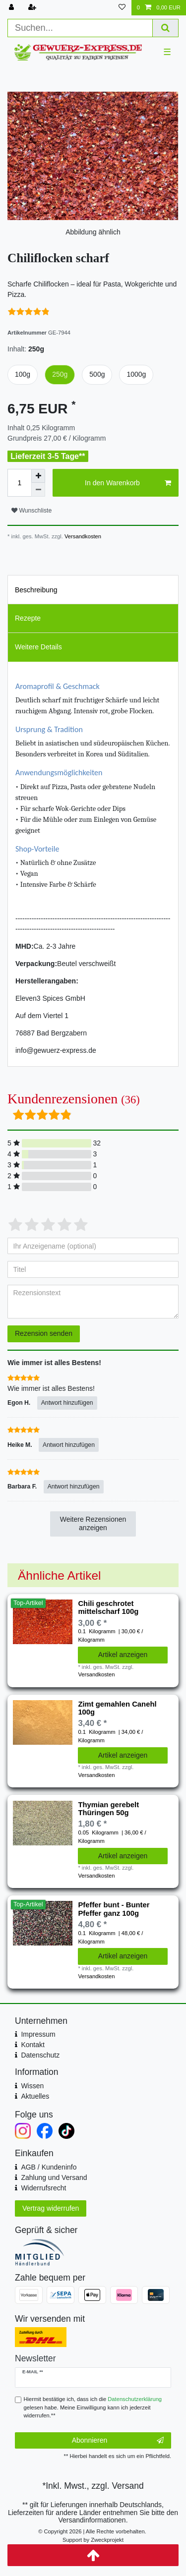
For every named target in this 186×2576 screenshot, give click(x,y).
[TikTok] (66, 2131)
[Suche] (166, 28)
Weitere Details (38, 647)
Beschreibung (36, 590)
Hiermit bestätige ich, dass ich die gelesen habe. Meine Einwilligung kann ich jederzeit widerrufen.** (93, 2407)
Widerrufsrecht (43, 2188)
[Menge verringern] (38, 490)
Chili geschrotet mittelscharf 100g (108, 1607)
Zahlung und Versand (54, 2177)
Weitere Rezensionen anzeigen (93, 1523)
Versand (127, 2486)
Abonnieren (118, 2440)
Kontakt (32, 2045)
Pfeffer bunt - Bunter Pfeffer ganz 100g (113, 1909)
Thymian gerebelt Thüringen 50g (108, 1809)
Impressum (38, 2034)
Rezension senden (43, 1333)
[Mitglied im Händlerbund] (93, 2252)
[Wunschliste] (122, 7)
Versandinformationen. (92, 2520)
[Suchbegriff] (80, 28)
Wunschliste (31, 510)
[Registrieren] (33, 7)
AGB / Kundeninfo (48, 2167)
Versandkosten (82, 536)
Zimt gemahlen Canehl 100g (117, 1708)
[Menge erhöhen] (38, 476)
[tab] (93, 589)
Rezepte (28, 618)
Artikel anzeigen (123, 1655)
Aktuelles (35, 2096)
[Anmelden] (12, 7)
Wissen (32, 2086)
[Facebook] (45, 2131)
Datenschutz (40, 2055)
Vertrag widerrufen (50, 2208)
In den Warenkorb (128, 483)
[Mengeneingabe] (19, 483)
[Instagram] (23, 2131)
